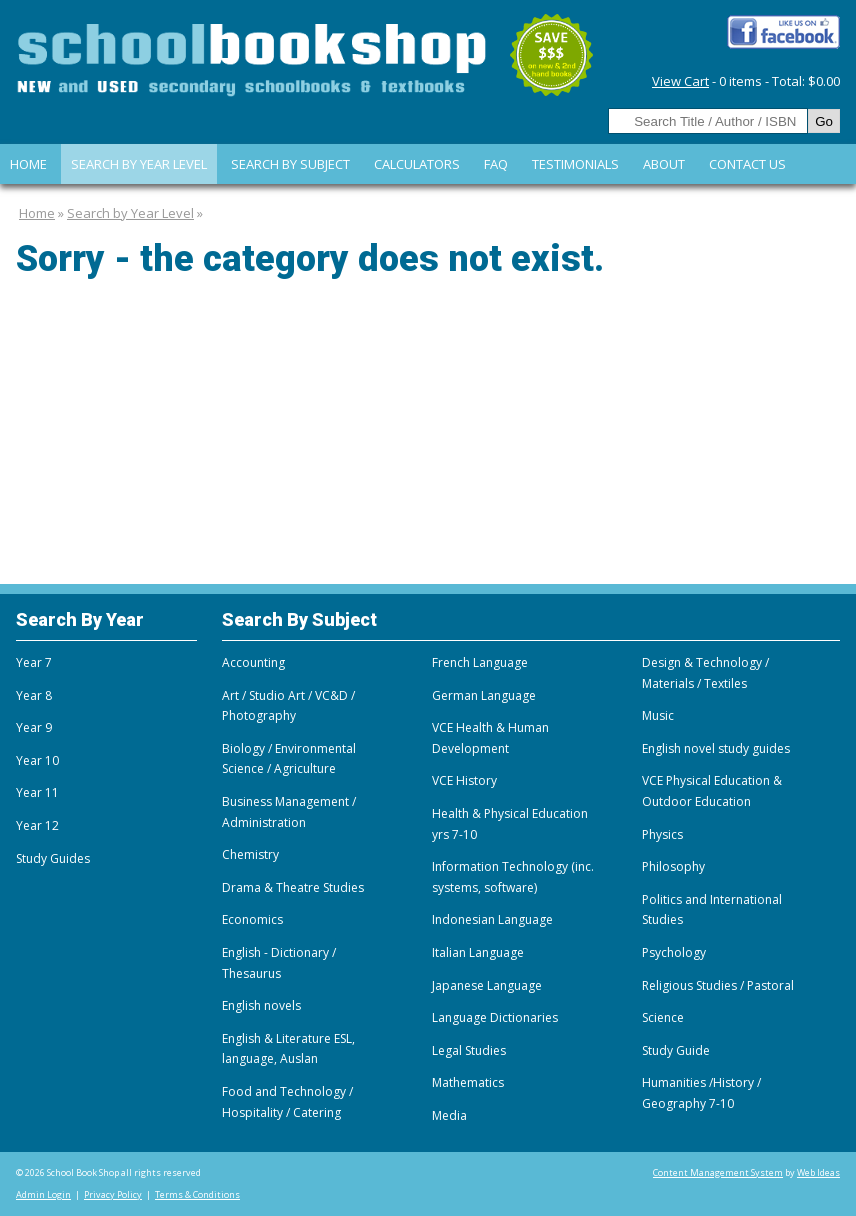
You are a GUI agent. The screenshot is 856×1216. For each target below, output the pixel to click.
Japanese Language (487, 985)
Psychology (674, 952)
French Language (480, 662)
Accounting (253, 662)
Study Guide (676, 1050)
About (664, 164)
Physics (662, 834)
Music (658, 715)
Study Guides (53, 858)
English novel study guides (716, 748)
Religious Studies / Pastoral (718, 985)
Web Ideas (818, 1172)
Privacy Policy (113, 1194)
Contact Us (747, 164)
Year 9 (34, 727)
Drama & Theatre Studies (293, 887)
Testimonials (575, 164)
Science (663, 1017)
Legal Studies (469, 1050)
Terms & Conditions (197, 1194)
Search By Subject (290, 164)
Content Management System (718, 1172)
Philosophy (673, 866)
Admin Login (43, 1194)
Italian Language (478, 952)
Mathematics (468, 1082)
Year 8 (34, 695)
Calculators (417, 164)
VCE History (464, 780)
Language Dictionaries (495, 1017)
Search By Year (80, 619)
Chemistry (250, 854)
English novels (261, 1005)
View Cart (680, 81)
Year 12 (37, 825)
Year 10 (37, 760)
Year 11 (37, 792)
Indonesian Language (492, 919)
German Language (484, 695)
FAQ (496, 164)
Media (449, 1115)
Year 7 (34, 662)
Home (28, 164)
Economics (252, 919)
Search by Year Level (139, 164)
